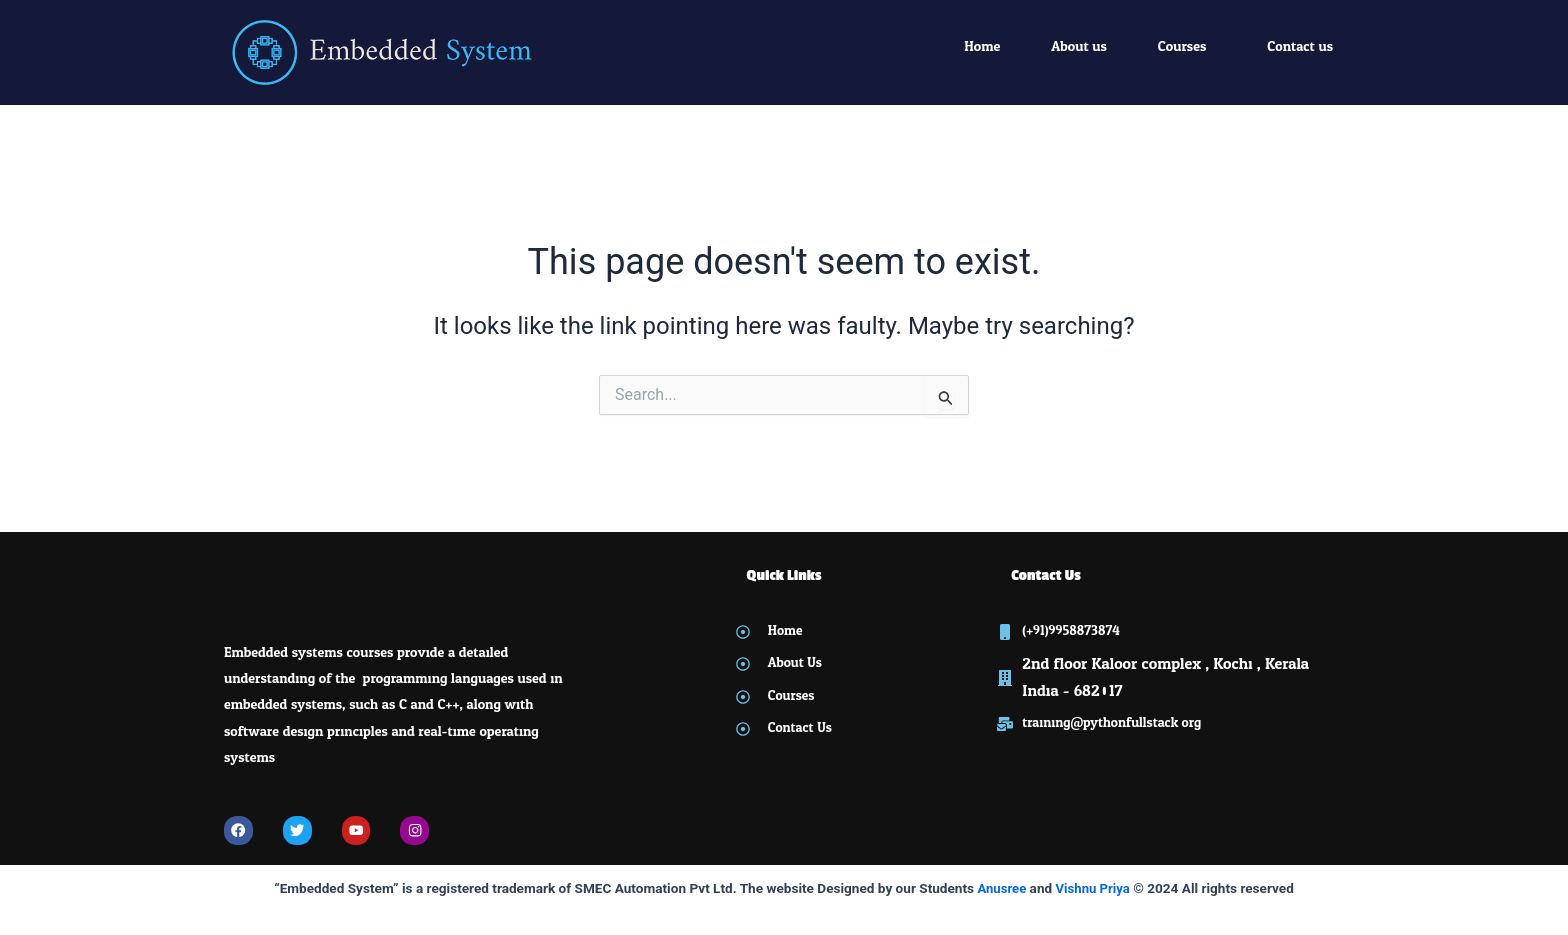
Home (982, 46)
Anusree (1000, 888)
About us (1079, 46)
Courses (1182, 46)
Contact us (1300, 46)
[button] (1187, 47)
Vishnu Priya (1093, 888)
